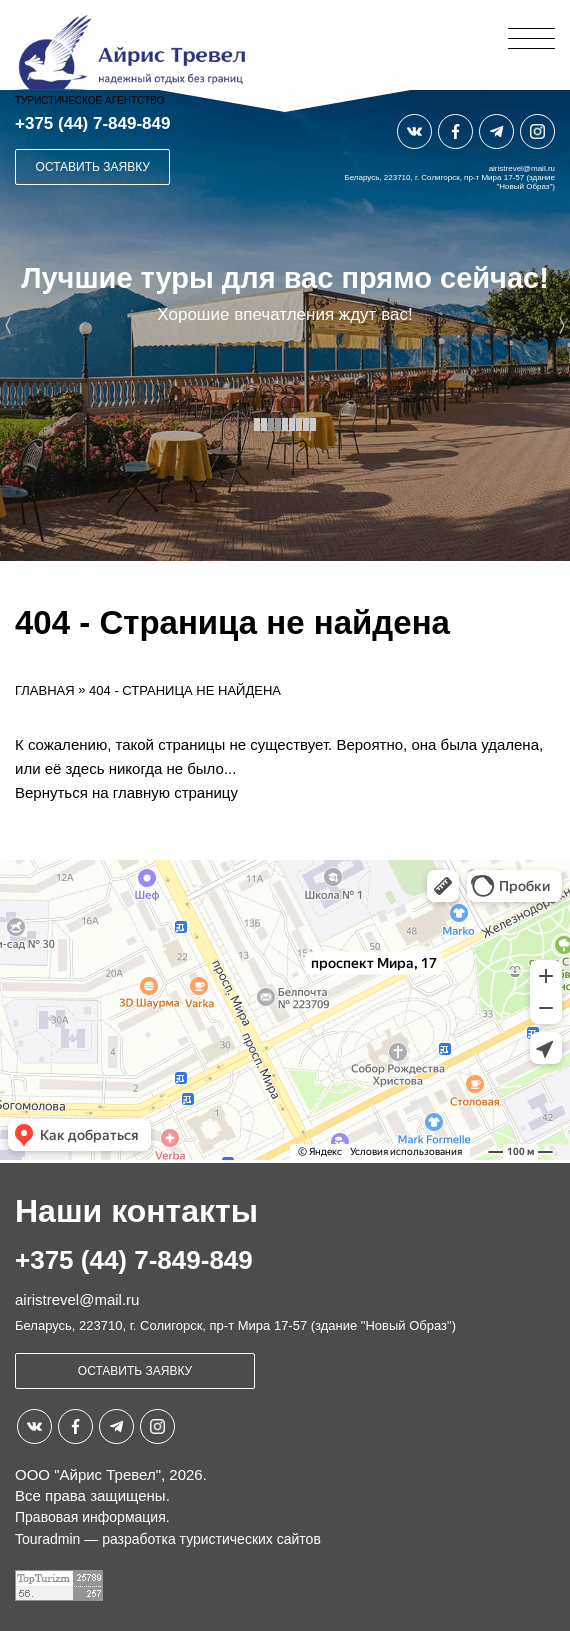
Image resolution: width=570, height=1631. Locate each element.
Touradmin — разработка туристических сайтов (168, 1539)
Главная (45, 690)
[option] (285, 325)
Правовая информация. (92, 1517)
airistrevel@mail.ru (522, 168)
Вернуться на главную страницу (126, 792)
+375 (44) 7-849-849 (92, 123)
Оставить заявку (93, 167)
